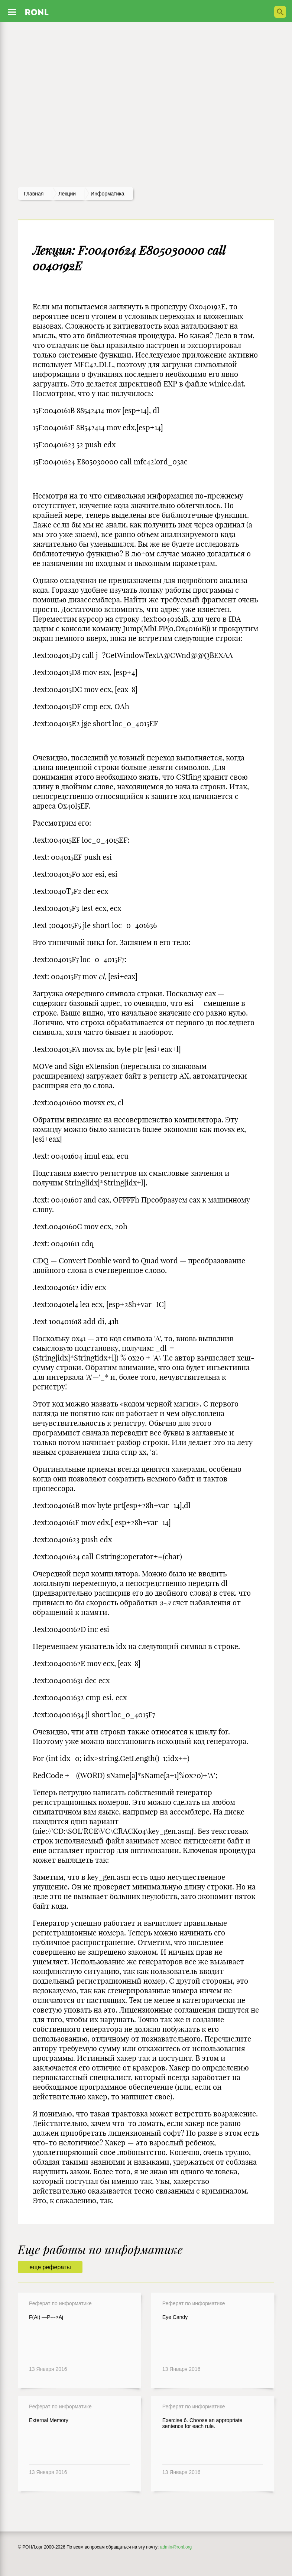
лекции (67, 194)
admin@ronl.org (176, 2547)
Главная (33, 194)
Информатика (107, 194)
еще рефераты (50, 2267)
